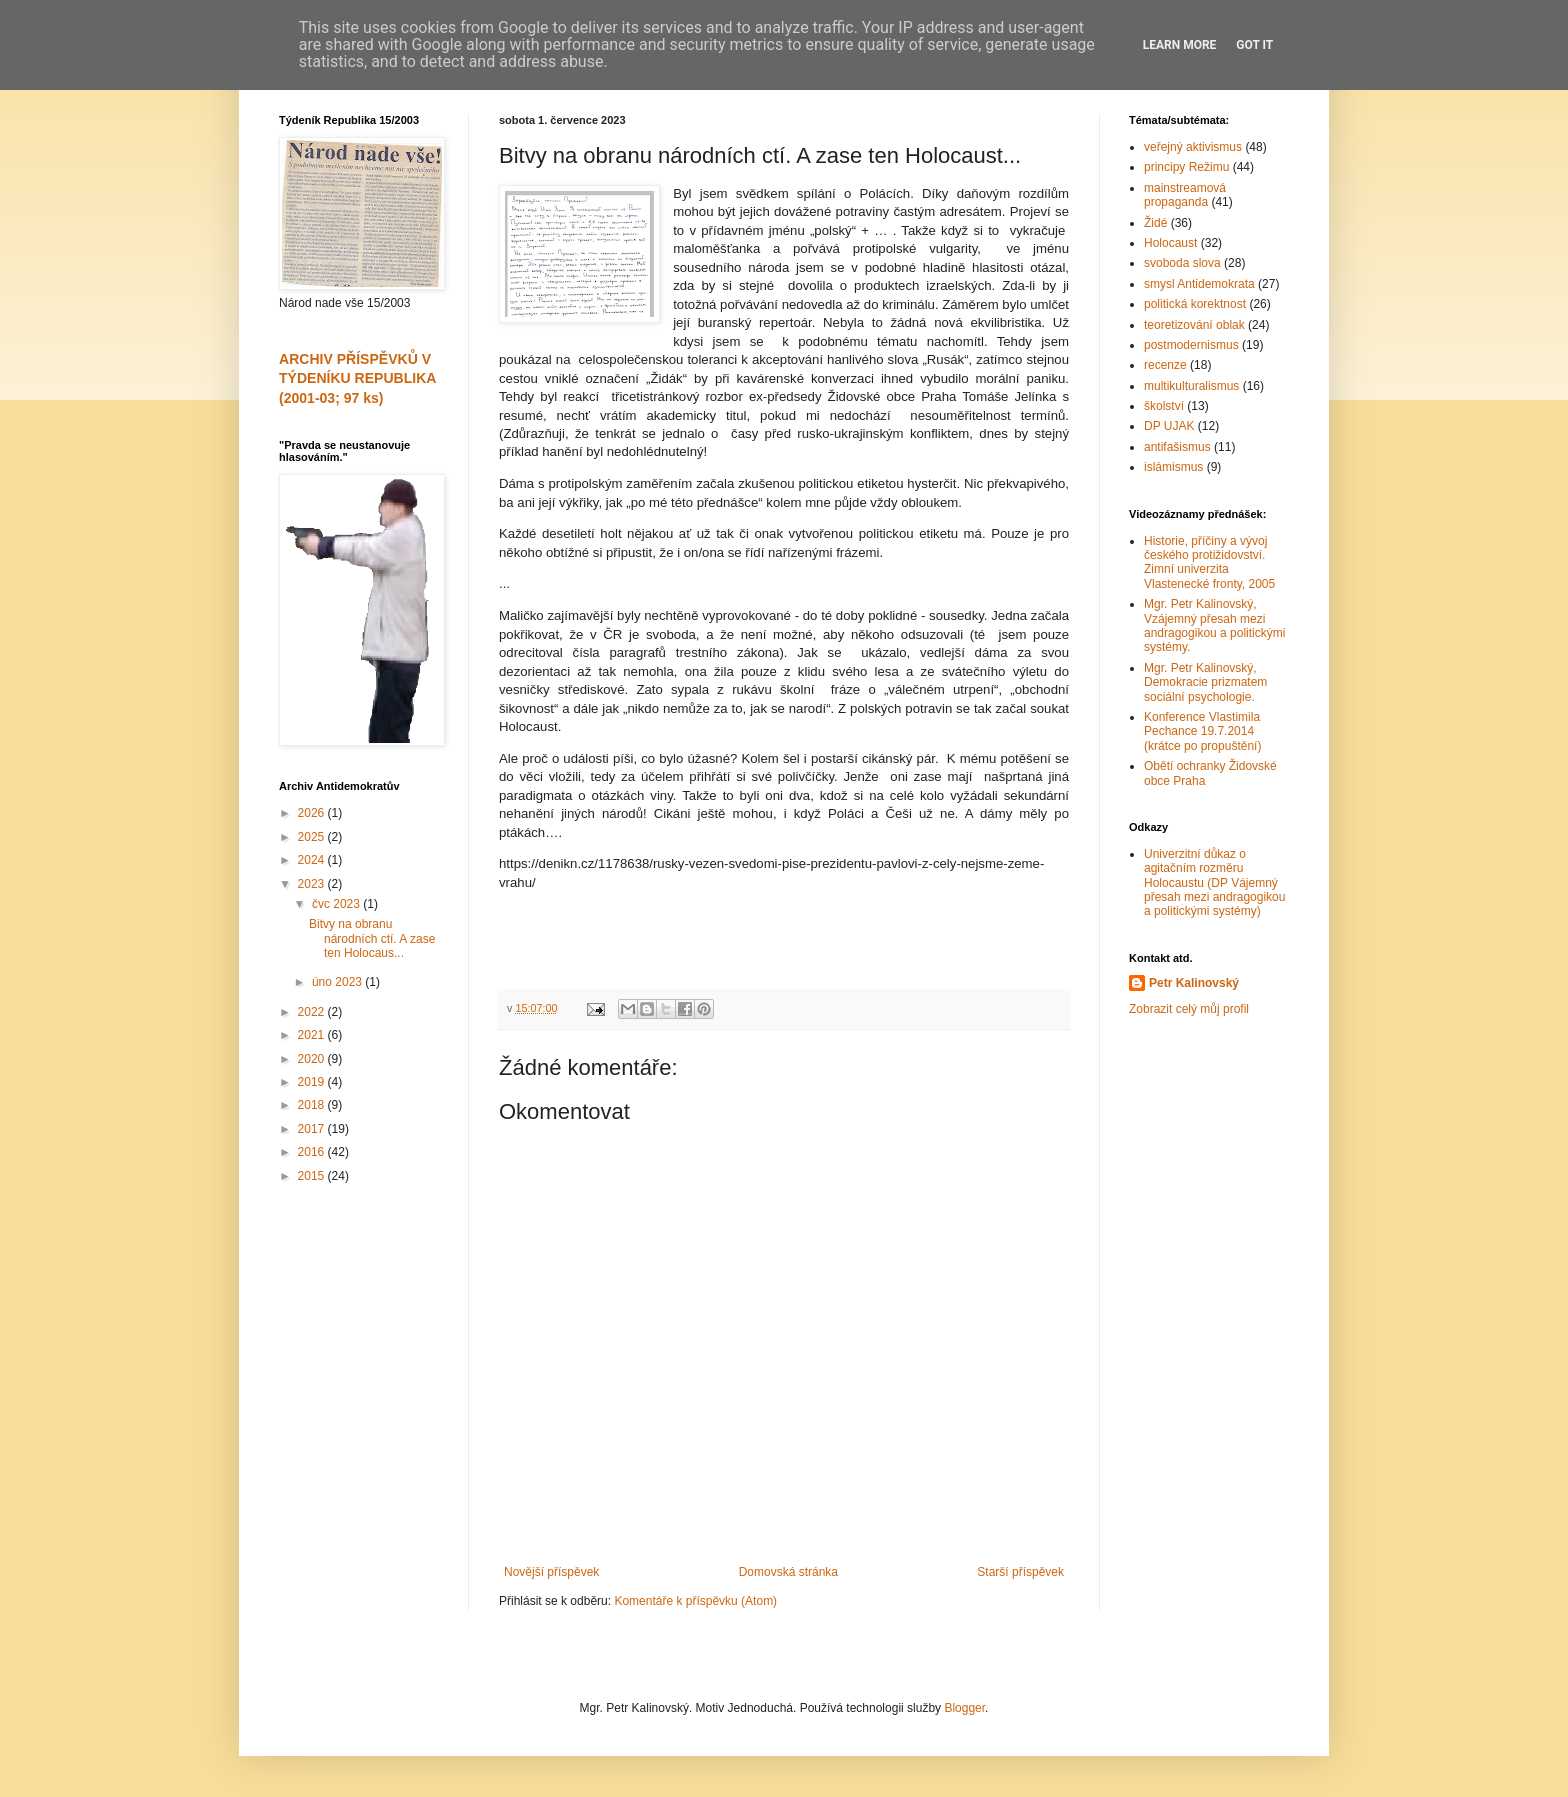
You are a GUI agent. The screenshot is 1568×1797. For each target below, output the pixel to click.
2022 (313, 1012)
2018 (313, 1105)
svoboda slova (1182, 263)
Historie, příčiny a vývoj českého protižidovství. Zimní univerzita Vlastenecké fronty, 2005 (1209, 562)
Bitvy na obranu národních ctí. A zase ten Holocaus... (372, 938)
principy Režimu (1186, 167)
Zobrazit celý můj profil (1189, 1009)
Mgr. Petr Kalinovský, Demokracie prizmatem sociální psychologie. (1205, 682)
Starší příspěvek (1020, 1572)
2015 (313, 1176)
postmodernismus (1191, 345)
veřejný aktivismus (1193, 147)
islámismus (1173, 467)
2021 (313, 1035)
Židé (1155, 223)
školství (1164, 406)
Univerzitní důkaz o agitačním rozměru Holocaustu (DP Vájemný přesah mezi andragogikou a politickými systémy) (1214, 883)
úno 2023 (338, 982)
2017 (313, 1129)
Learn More (1180, 45)
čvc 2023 (337, 904)
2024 (313, 860)
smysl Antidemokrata (1199, 284)
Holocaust (1170, 243)
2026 (313, 813)
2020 (313, 1059)
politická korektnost (1195, 304)
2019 (313, 1082)
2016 (313, 1152)
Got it (1254, 45)
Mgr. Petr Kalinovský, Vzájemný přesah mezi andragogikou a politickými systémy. (1214, 625)
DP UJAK (1169, 426)
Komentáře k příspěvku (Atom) (695, 1601)
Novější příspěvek (551, 1572)
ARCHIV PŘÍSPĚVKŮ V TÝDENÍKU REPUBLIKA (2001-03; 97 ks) (357, 378)
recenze (1165, 365)
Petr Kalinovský (1194, 983)
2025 (313, 837)
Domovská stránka (788, 1572)
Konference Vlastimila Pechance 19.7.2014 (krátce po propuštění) (1202, 731)
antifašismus (1177, 447)
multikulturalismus (1191, 386)
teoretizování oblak (1194, 325)
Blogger (964, 1708)
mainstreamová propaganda (1185, 195)
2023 (313, 884)
